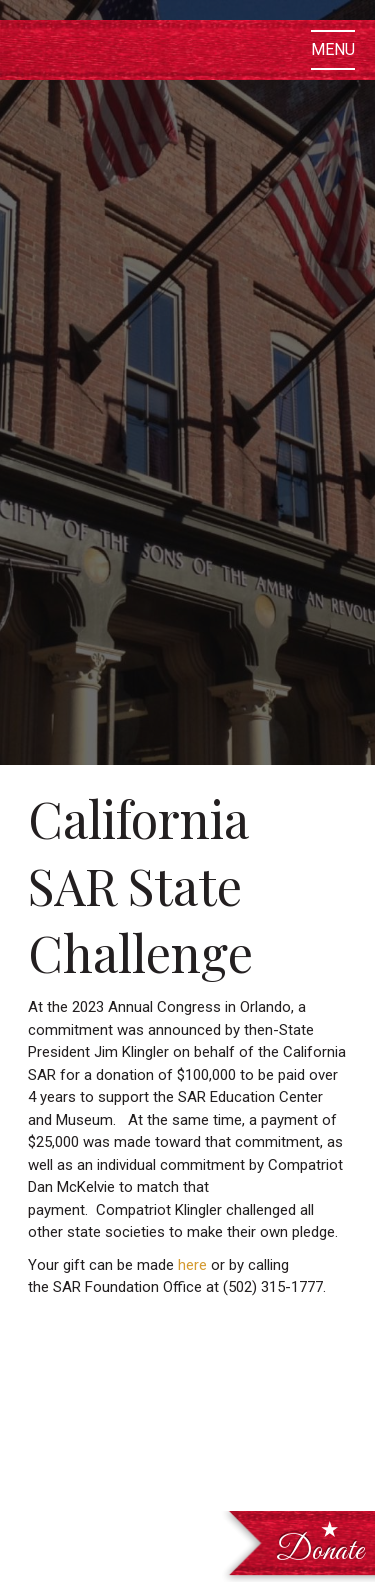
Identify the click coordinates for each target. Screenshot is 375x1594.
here (192, 1265)
